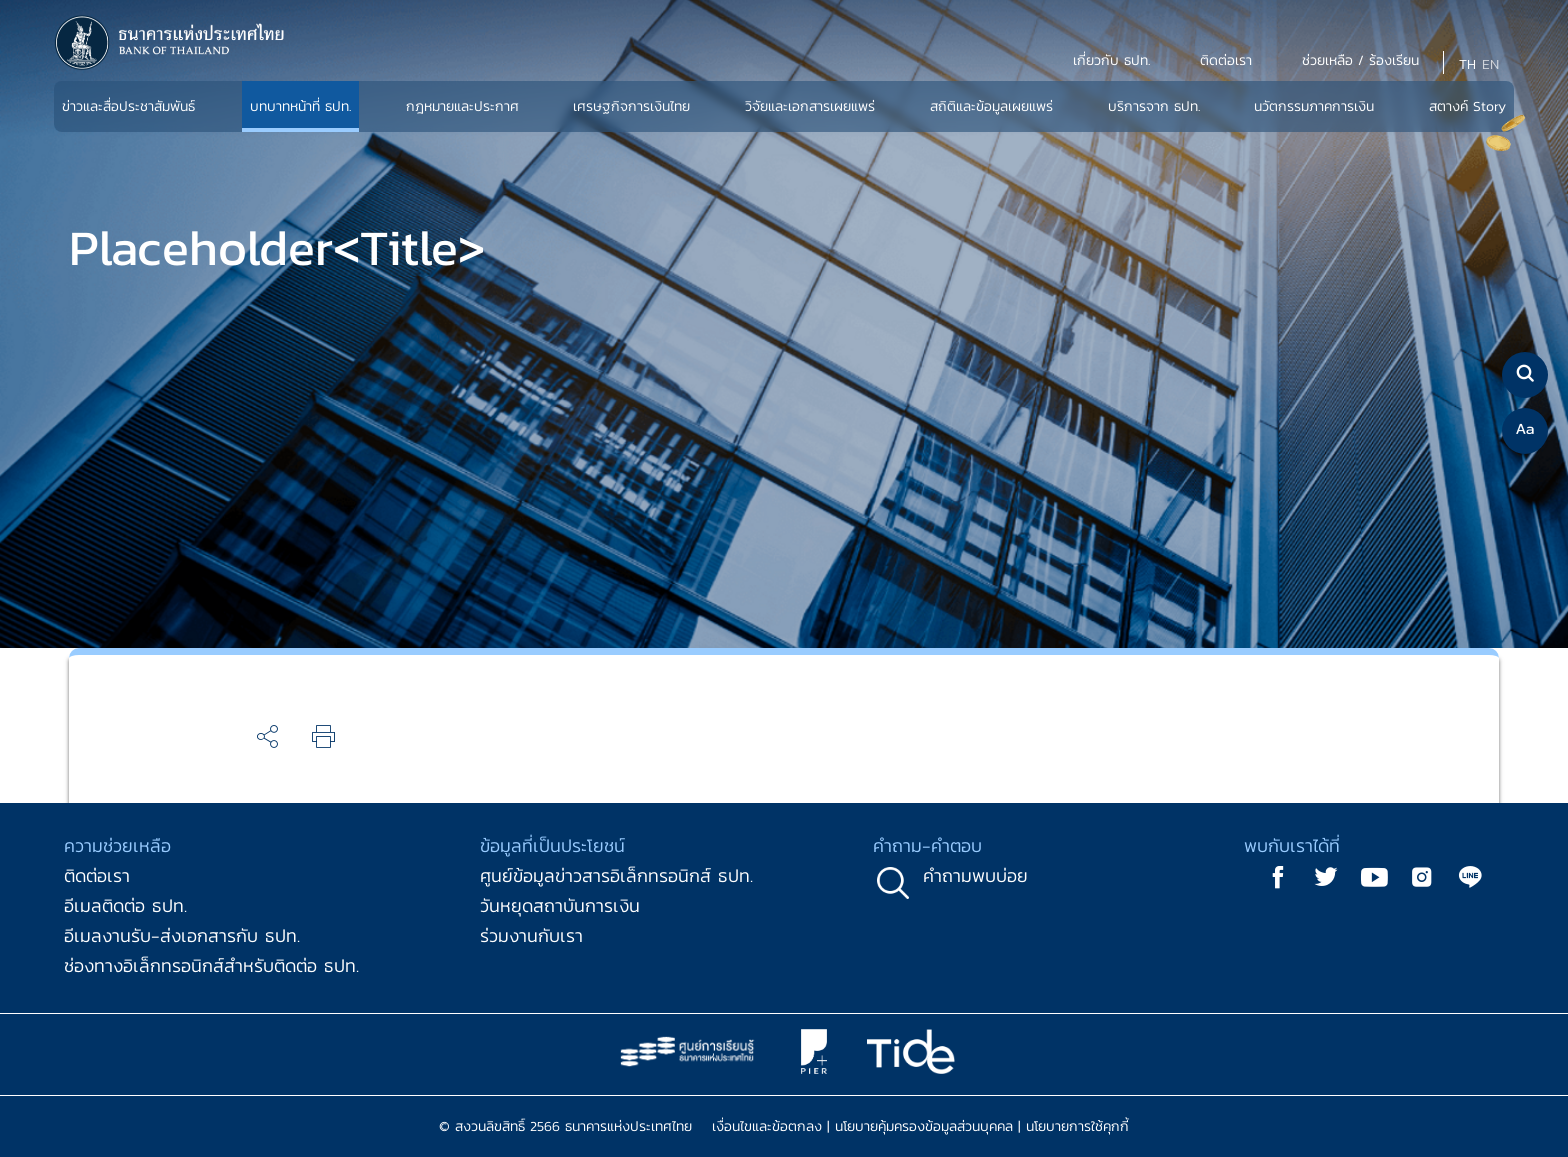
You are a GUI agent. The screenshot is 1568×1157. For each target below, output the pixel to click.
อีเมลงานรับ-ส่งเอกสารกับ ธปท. (182, 935)
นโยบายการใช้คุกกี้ (1077, 1126)
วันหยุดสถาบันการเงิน (560, 905)
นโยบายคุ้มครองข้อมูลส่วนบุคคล (924, 1126)
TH (1467, 64)
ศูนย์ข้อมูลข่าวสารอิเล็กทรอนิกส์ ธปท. (616, 875)
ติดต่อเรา (97, 875)
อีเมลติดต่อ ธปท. (125, 905)
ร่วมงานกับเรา (531, 935)
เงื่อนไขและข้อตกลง (767, 1126)
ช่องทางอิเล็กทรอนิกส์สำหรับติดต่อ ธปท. (211, 965)
